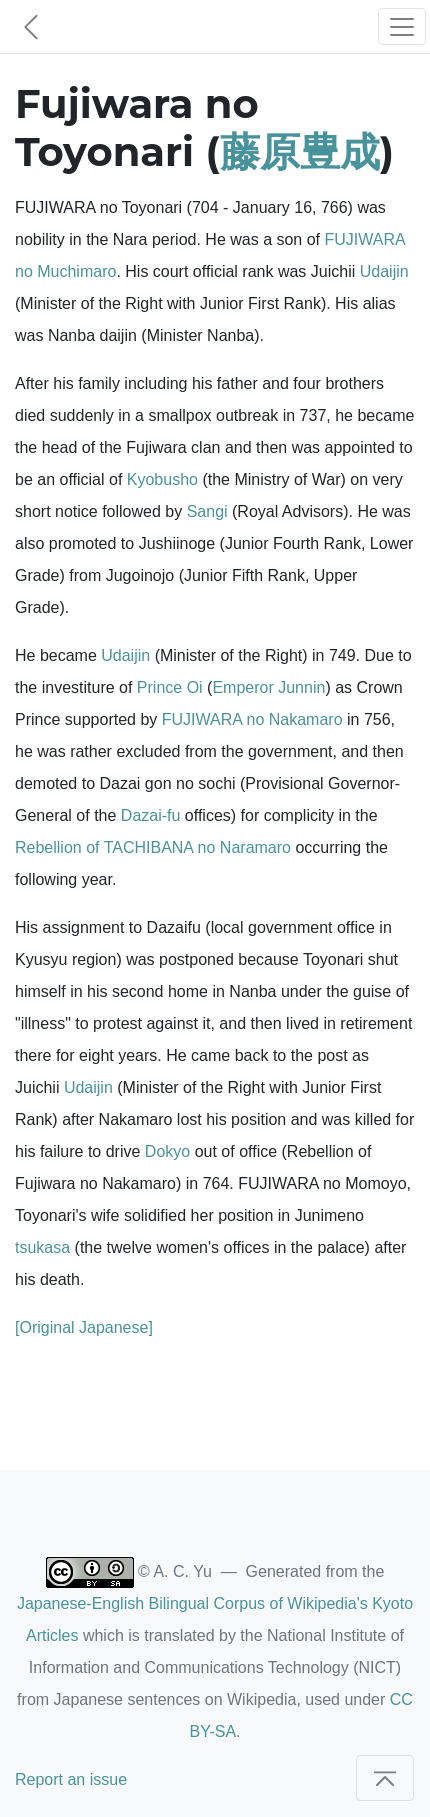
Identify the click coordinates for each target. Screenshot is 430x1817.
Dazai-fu (151, 815)
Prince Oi (170, 687)
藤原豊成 (300, 151)
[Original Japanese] (84, 1327)
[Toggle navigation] (402, 26)
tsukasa (42, 1247)
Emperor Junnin (268, 687)
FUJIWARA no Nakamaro (252, 719)
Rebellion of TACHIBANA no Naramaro (153, 847)
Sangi (207, 511)
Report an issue (71, 1779)
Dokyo (167, 1151)
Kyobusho (162, 479)
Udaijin (384, 271)
